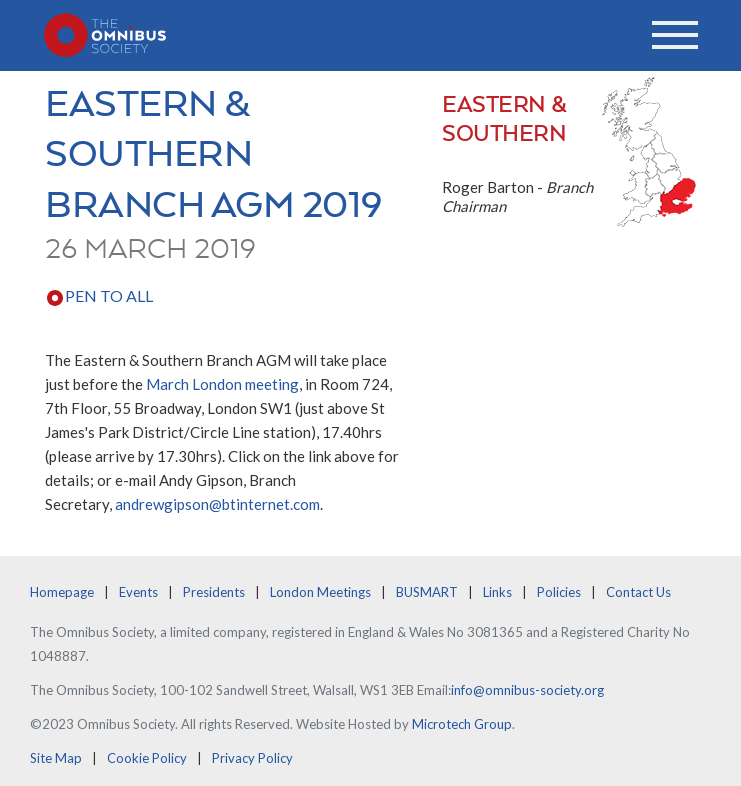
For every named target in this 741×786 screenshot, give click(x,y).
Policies (559, 592)
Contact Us (638, 592)
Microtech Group (462, 724)
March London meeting (222, 384)
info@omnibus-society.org (527, 690)
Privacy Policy (252, 758)
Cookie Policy (147, 758)
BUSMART (427, 592)
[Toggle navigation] (675, 35)
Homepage (62, 592)
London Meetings (320, 592)
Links (497, 592)
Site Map (56, 758)
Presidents (214, 592)
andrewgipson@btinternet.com (217, 504)
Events (138, 592)
